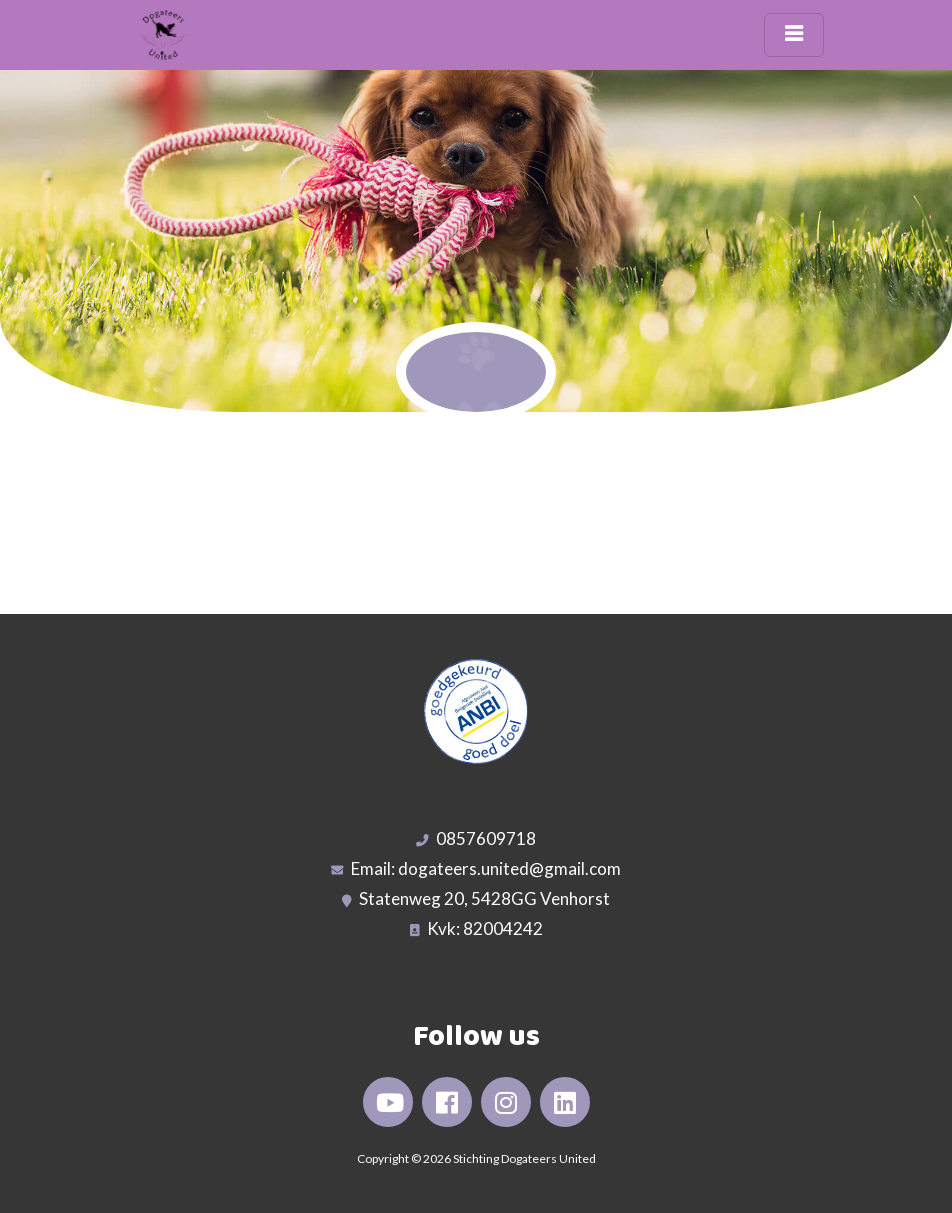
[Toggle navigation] (794, 35)
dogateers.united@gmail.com (509, 868)
